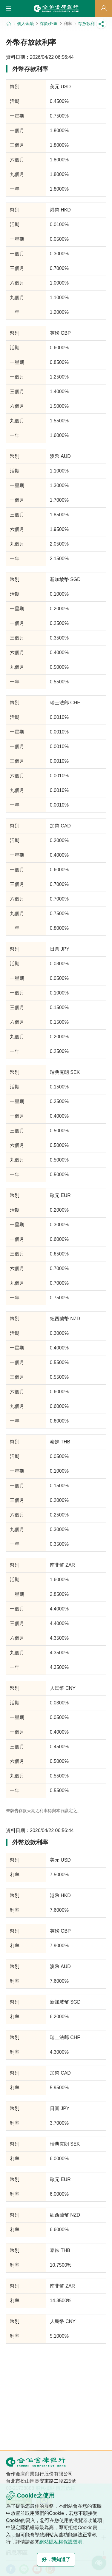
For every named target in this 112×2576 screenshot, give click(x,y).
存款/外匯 (49, 23)
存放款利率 (88, 23)
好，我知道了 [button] (56, 2559)
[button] (8, 8)
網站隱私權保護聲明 (60, 2541)
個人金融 (25, 23)
